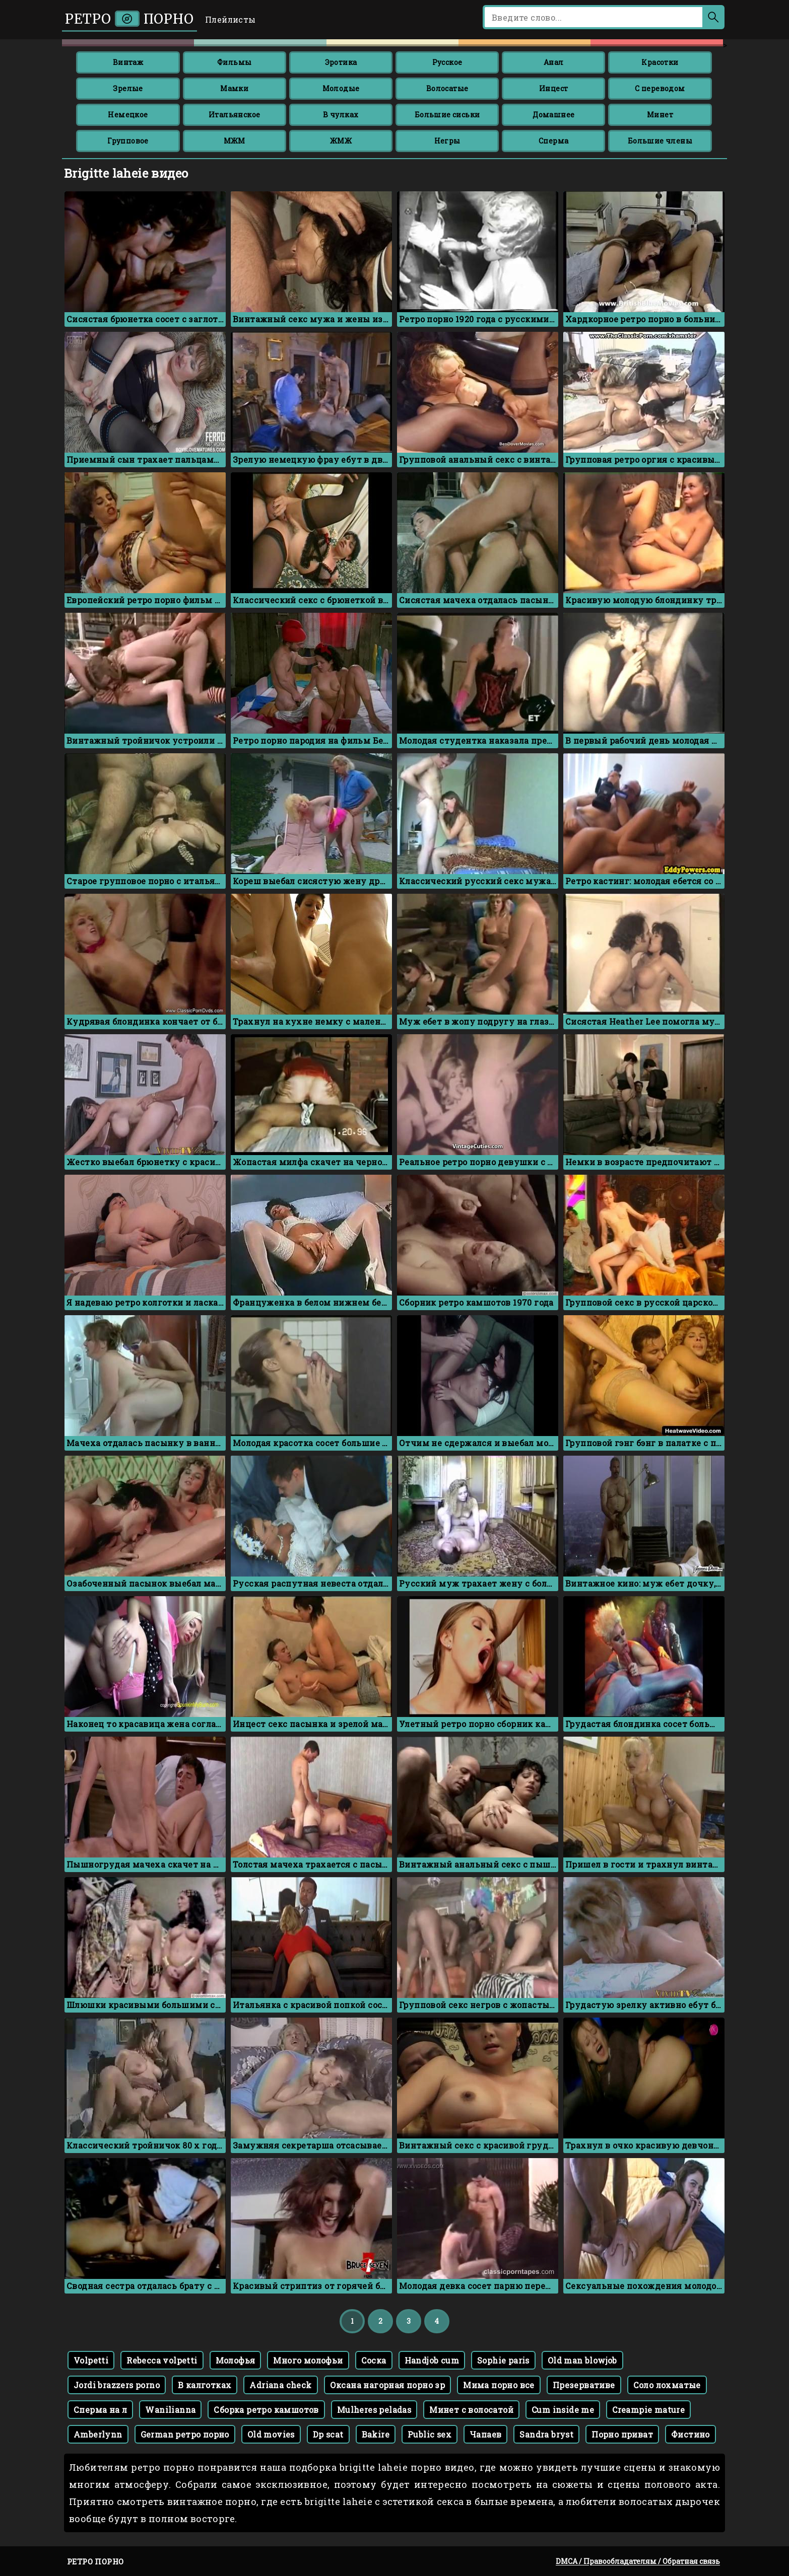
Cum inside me (563, 2409)
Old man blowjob (582, 2360)
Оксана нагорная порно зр (387, 2385)
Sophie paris (503, 2360)
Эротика (341, 62)
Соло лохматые (667, 2385)
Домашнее (553, 114)
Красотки (659, 62)
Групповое (128, 141)
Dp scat (328, 2434)
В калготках (204, 2385)
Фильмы (234, 62)
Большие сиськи (447, 114)
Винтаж (128, 62)
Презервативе (584, 2385)
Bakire (375, 2434)
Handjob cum (432, 2360)
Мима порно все (499, 2385)
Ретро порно (129, 19)
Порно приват (622, 2434)
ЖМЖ (341, 141)
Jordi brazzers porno (117, 2385)
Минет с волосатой (471, 2409)
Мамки (234, 88)
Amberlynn (98, 2434)
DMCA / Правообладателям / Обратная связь (638, 2561)
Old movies (271, 2434)
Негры (447, 141)
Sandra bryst (546, 2434)
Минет (660, 114)
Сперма (553, 141)
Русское (447, 62)
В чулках (340, 114)
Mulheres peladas (374, 2409)
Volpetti (91, 2360)
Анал (554, 62)
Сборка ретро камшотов (266, 2409)
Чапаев (485, 2434)
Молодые (341, 88)
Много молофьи (308, 2360)
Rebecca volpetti (161, 2360)
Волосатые (447, 88)
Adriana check (280, 2385)
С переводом (660, 88)
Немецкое (128, 114)
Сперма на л (100, 2409)
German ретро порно (185, 2434)
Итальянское (234, 114)
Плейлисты (230, 19)
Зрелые (128, 88)
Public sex (429, 2434)
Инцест (553, 88)
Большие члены (660, 141)
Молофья (235, 2360)
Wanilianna (170, 2409)
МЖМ (234, 141)
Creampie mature (648, 2409)
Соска (373, 2360)
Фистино (690, 2434)
